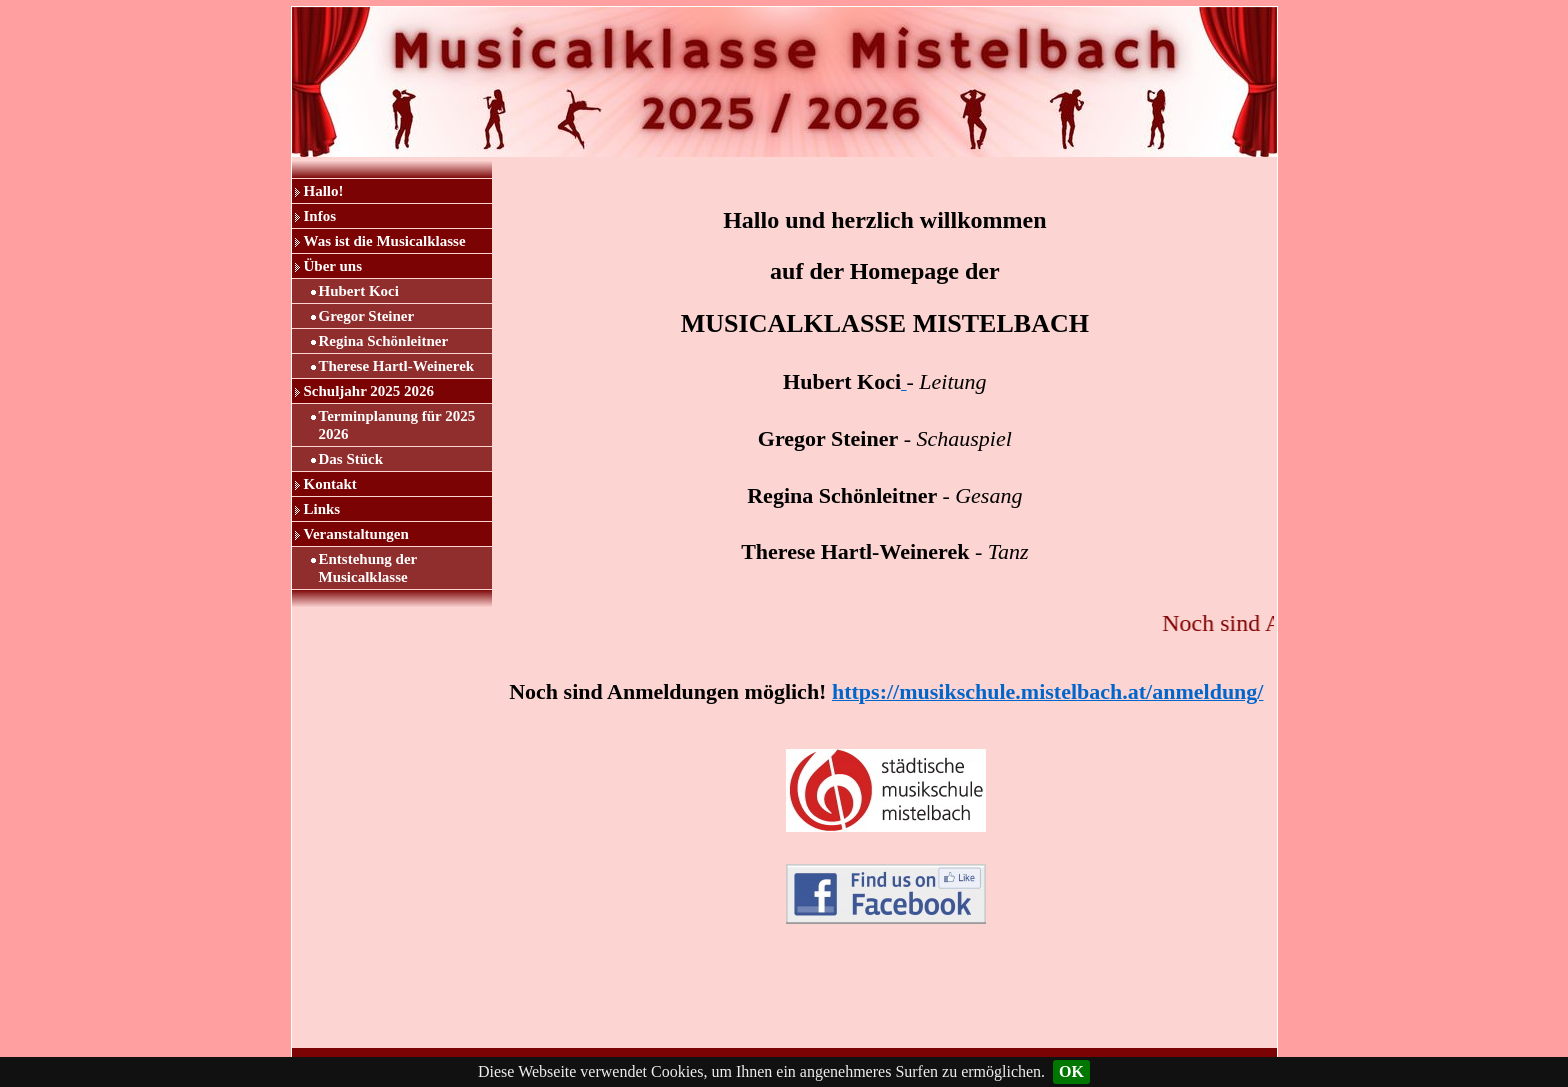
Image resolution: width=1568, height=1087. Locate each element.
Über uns (333, 266)
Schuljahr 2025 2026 (369, 391)
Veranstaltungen (356, 534)
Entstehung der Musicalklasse (368, 568)
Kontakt (330, 484)
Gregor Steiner (367, 316)
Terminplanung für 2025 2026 (397, 425)
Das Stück (351, 459)
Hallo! (324, 191)
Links (322, 509)
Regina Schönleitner (384, 341)
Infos (320, 216)
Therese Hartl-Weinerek (397, 366)
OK (1071, 1071)
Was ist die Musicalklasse (385, 241)
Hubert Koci (359, 291)
